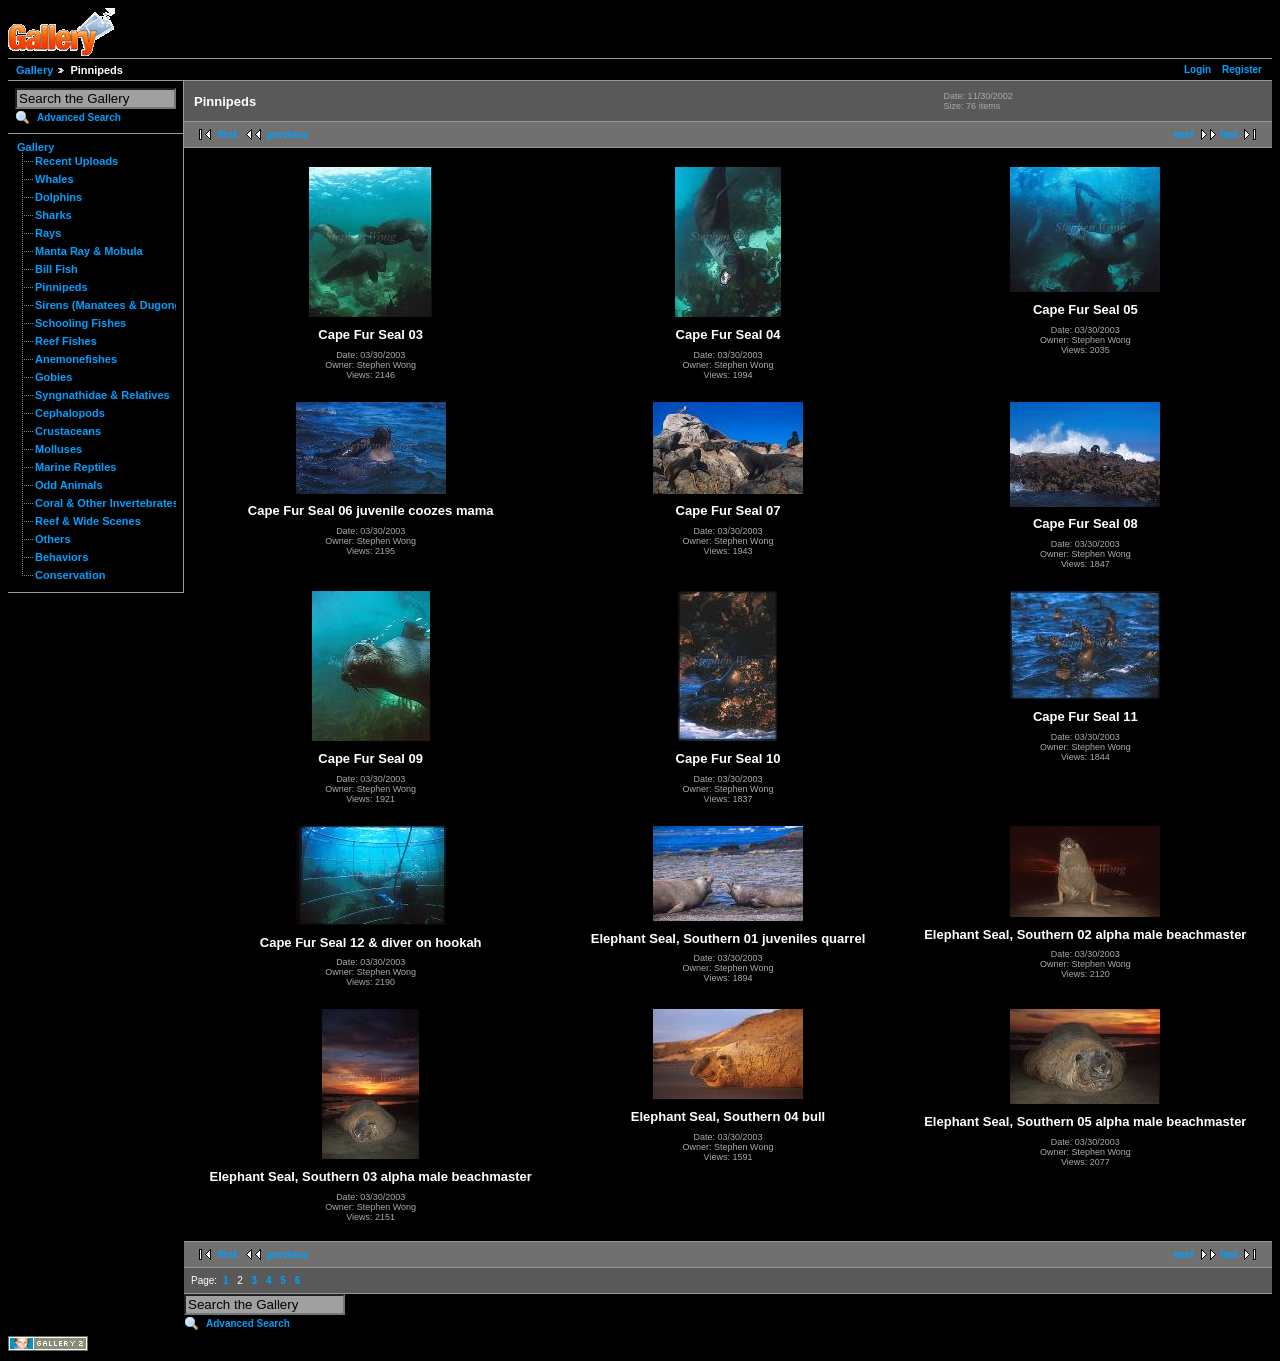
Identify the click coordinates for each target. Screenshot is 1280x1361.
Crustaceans (68, 431)
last (1229, 134)
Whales (54, 179)
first (227, 134)
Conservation (70, 575)
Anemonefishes (76, 359)
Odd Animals (69, 485)
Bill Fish (56, 269)
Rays (48, 233)
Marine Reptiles (75, 467)
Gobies (53, 377)
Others (53, 539)
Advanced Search (79, 117)
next (1183, 134)
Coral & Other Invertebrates (107, 503)
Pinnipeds (61, 287)
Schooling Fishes (80, 323)
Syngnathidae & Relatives (102, 395)
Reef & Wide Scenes (88, 521)
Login (1197, 69)
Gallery (34, 70)
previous (288, 134)
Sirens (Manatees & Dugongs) (113, 305)
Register (1242, 69)
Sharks (53, 215)
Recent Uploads (76, 161)
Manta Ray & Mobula (89, 251)
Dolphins (58, 197)
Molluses (58, 449)
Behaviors (61, 557)
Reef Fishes (66, 341)
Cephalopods (70, 413)
